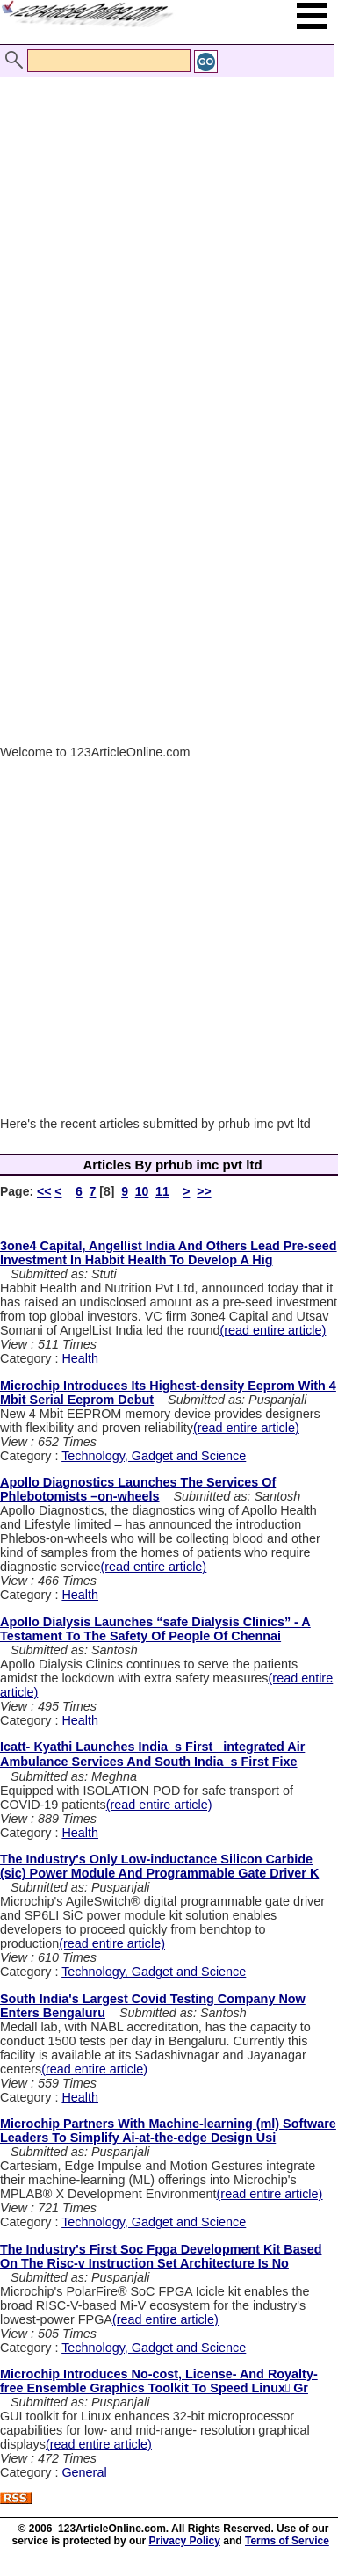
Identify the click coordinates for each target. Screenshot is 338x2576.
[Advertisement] (164, 229)
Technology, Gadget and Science (153, 1456)
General (83, 2472)
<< (44, 1191)
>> (204, 1191)
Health (79, 1358)
